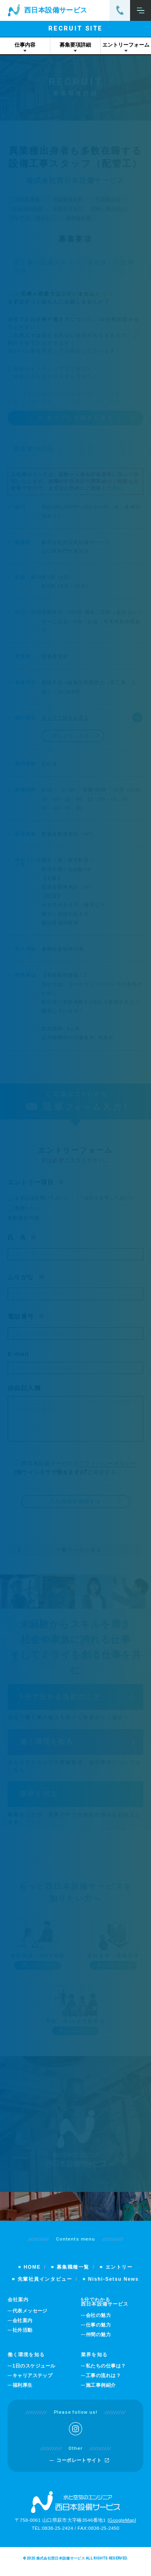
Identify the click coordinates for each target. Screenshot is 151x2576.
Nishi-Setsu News (113, 2285)
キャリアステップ (32, 2381)
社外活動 (22, 2336)
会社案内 (22, 2326)
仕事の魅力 (98, 2331)
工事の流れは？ (103, 2381)
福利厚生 (22, 2391)
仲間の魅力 (98, 2341)
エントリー (119, 2273)
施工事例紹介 (101, 2391)
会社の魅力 (98, 2322)
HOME (32, 2273)
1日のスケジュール (34, 2372)
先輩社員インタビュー (45, 2285)
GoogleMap (122, 2526)
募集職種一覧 (73, 2273)
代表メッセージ (30, 2317)
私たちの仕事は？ (106, 2372)
